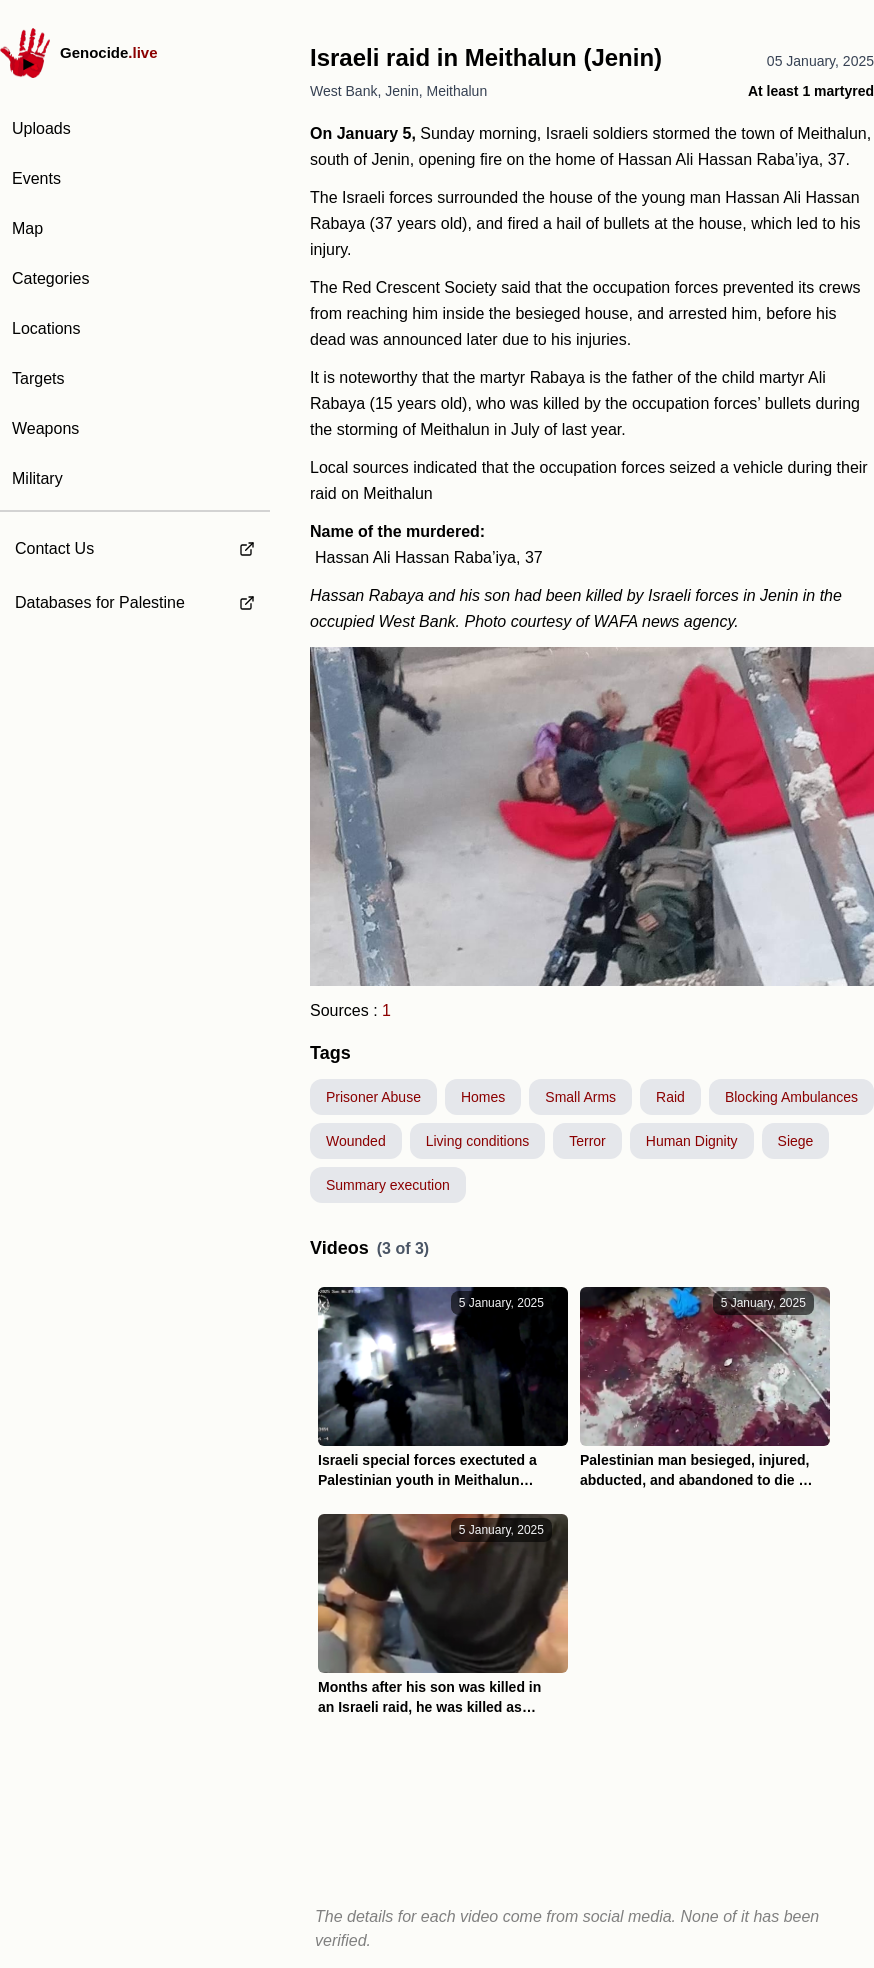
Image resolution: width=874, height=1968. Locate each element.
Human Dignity (692, 1141)
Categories (50, 278)
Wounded (356, 1141)
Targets (38, 378)
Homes (483, 1097)
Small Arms (580, 1097)
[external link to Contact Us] (135, 543)
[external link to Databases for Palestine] (135, 603)
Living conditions (478, 1141)
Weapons (45, 428)
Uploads (41, 128)
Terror (587, 1141)
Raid (670, 1097)
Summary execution (388, 1185)
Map (27, 228)
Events (36, 178)
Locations (46, 328)
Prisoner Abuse (373, 1097)
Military (37, 478)
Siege (796, 1141)
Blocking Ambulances (791, 1097)
